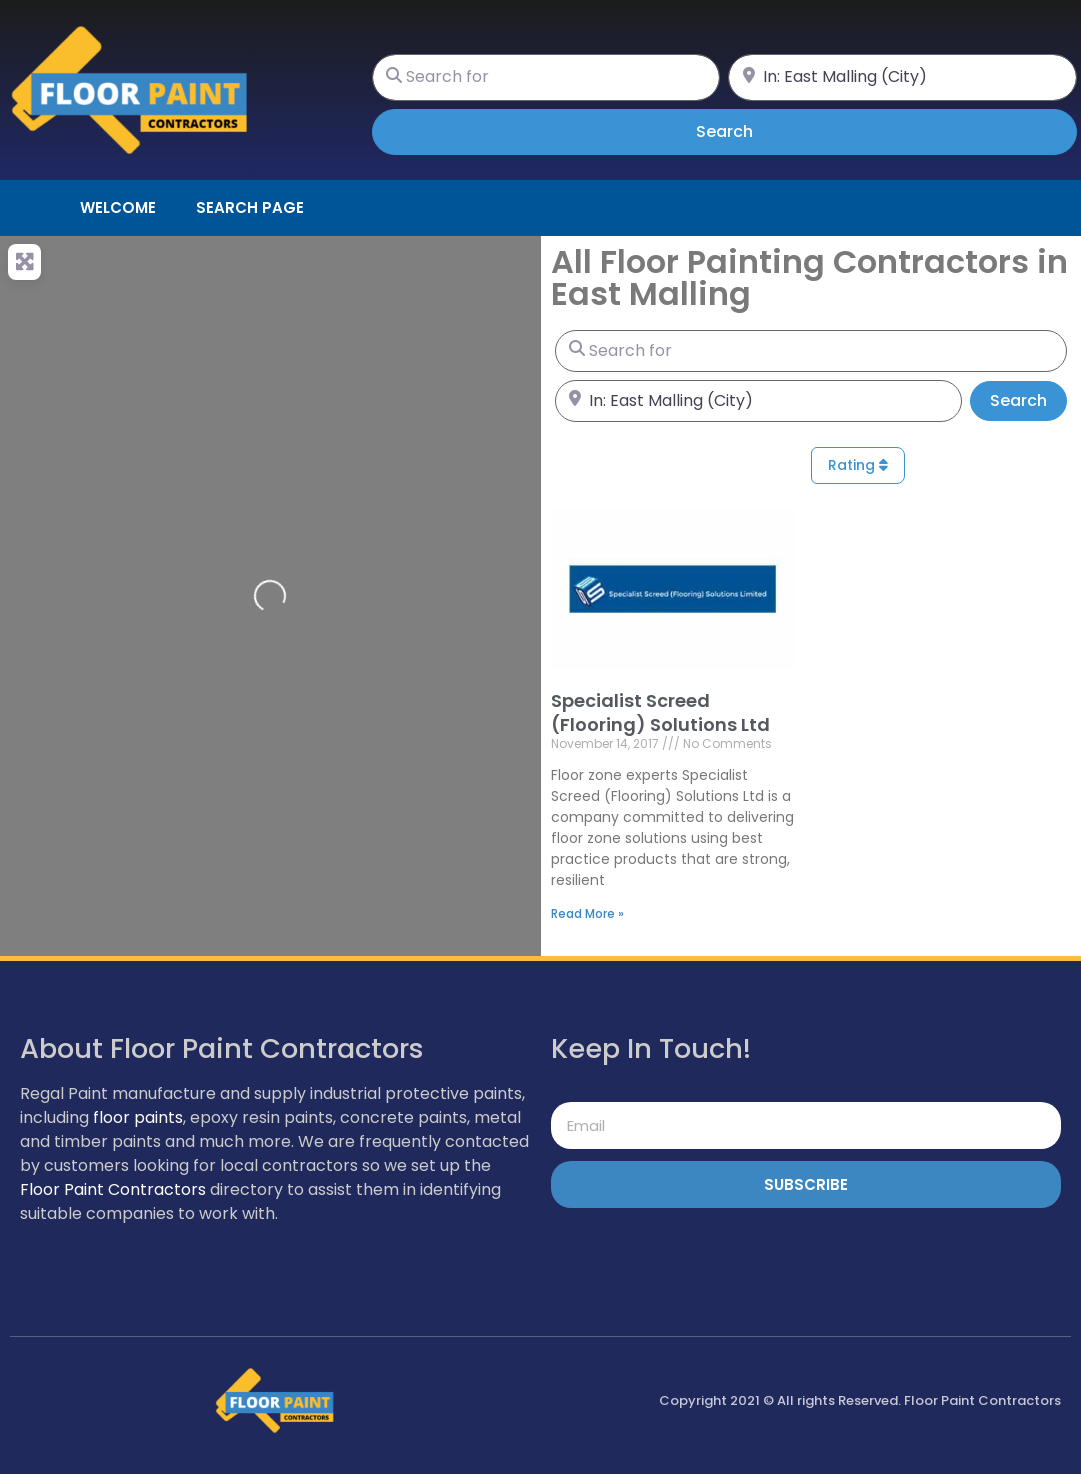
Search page (250, 207)
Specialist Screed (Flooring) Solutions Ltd (660, 712)
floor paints (138, 1117)
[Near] (902, 77)
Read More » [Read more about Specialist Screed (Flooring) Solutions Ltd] (587, 913)
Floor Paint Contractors (113, 1189)
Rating (858, 465)
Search (752, 131)
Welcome (118, 207)
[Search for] (546, 77)
